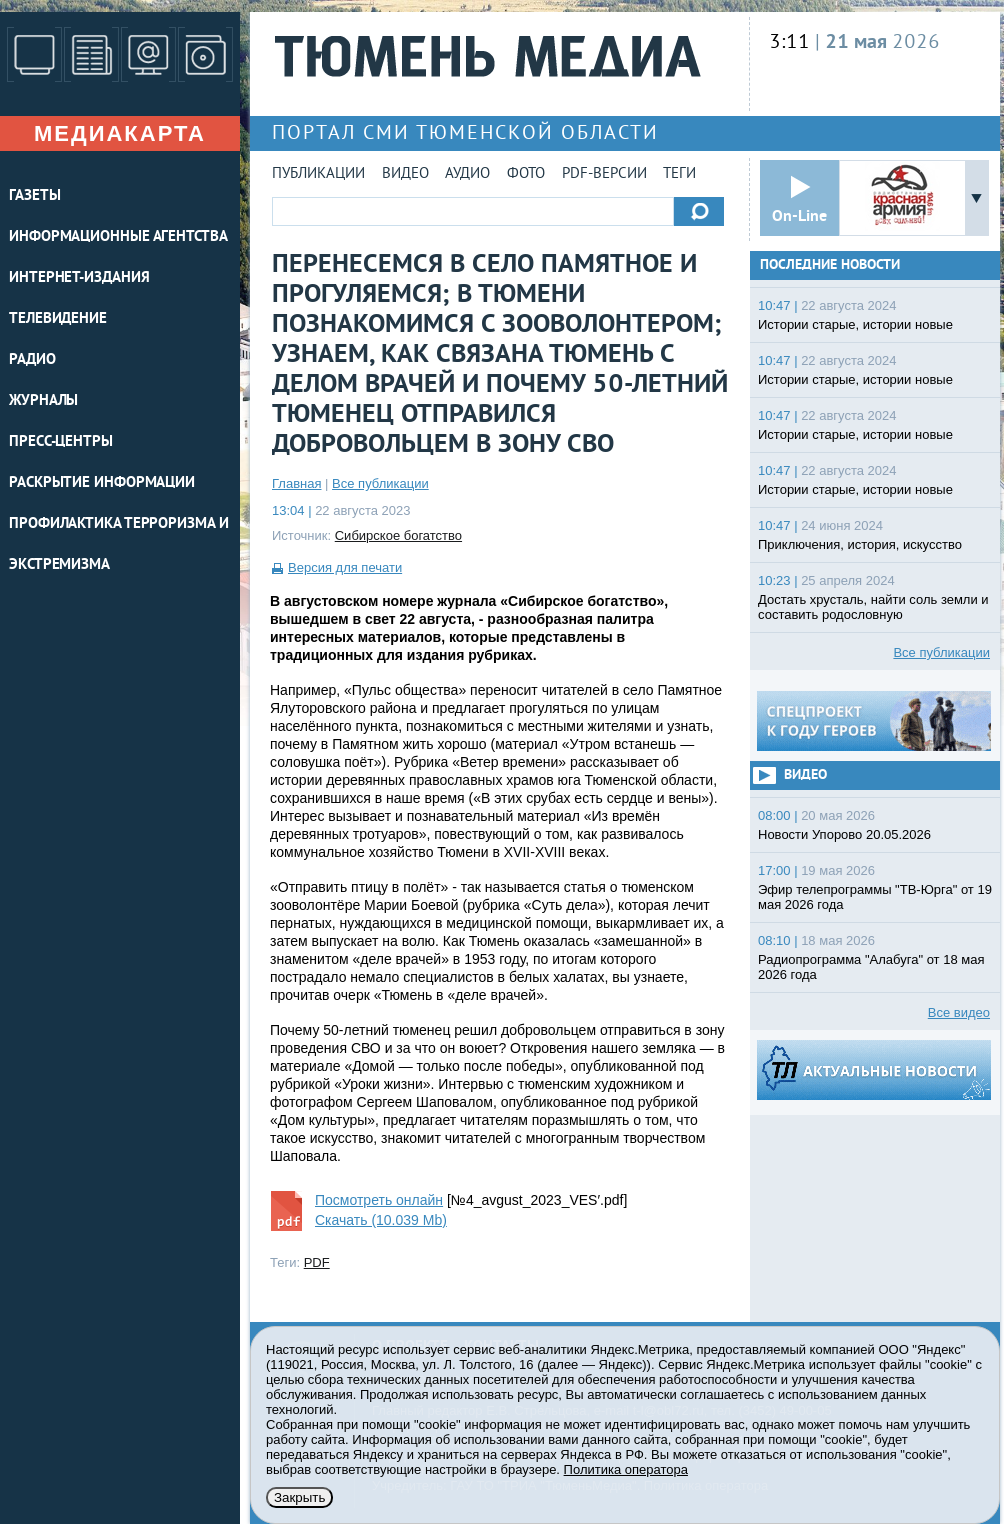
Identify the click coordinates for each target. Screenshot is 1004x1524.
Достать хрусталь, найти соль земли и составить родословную (873, 607)
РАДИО (32, 360)
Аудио (467, 174)
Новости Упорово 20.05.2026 (844, 834)
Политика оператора (626, 1469)
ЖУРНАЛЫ (43, 401)
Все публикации (380, 483)
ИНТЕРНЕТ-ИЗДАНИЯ (79, 278)
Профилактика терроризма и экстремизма (119, 545)
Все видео (959, 1012)
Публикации (318, 174)
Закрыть (299, 1497)
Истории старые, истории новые (855, 324)
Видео (405, 174)
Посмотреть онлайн (379, 1200)
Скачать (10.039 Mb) (381, 1220)
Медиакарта (120, 133)
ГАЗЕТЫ (34, 196)
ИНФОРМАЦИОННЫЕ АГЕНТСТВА (118, 237)
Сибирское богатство (398, 535)
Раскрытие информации (102, 483)
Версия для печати (345, 567)
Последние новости (830, 265)
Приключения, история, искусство (860, 544)
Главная (296, 483)
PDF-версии (604, 174)
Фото (526, 174)
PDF (317, 1262)
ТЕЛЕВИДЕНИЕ (58, 319)
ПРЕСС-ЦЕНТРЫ (61, 442)
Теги (679, 174)
